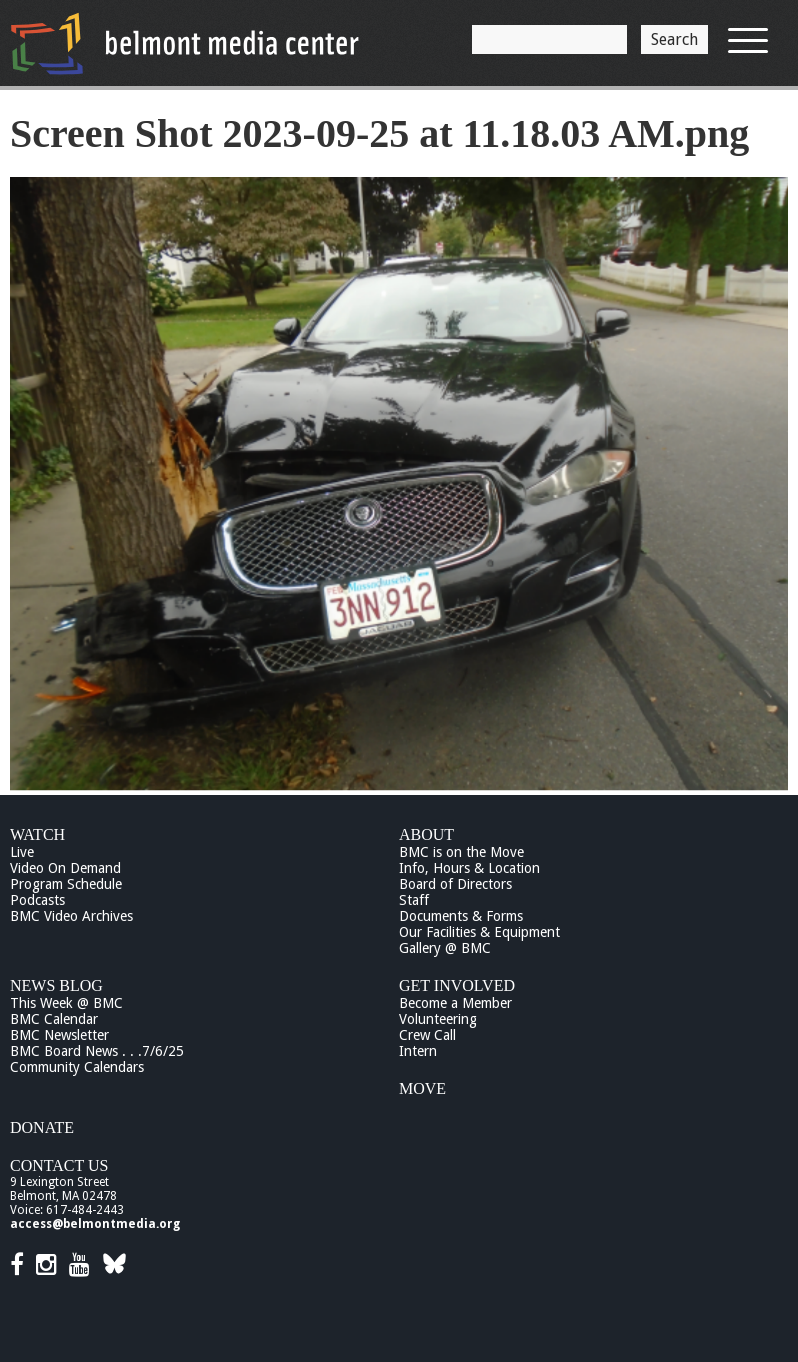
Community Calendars (77, 1067)
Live (22, 852)
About (426, 834)
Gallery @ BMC (445, 948)
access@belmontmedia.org (95, 1224)
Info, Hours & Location (469, 868)
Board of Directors (455, 884)
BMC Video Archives (71, 916)
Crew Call (427, 1035)
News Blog (56, 985)
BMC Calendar (54, 1019)
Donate (42, 1127)
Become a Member (455, 1003)
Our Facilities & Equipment (479, 932)
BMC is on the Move (461, 852)
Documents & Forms (461, 916)
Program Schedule (66, 884)
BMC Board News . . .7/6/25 (97, 1051)
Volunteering (438, 1019)
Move (422, 1088)
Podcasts (37, 900)
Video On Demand (65, 868)
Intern (418, 1051)
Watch (37, 834)
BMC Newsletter (59, 1035)
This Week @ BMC (66, 1003)
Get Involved (457, 985)
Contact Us (59, 1165)
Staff (414, 900)
